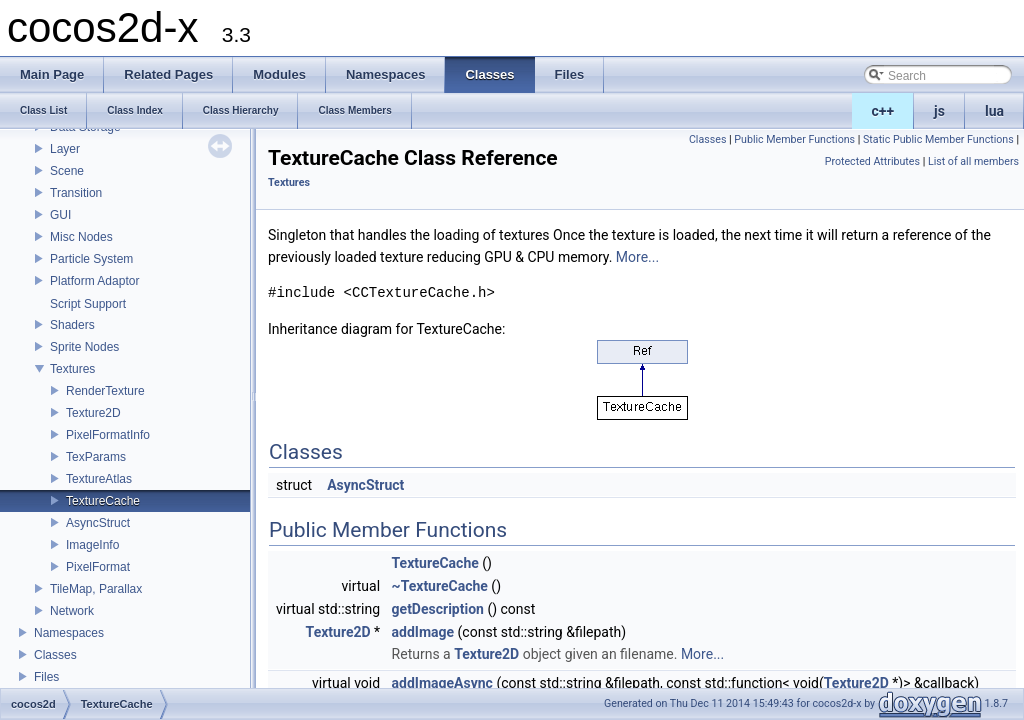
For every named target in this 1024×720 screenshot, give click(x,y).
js (939, 111)
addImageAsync (442, 683)
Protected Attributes (872, 161)
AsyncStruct (98, 523)
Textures (72, 369)
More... (637, 257)
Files (46, 677)
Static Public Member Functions (938, 139)
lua (994, 111)
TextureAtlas (99, 479)
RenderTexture (105, 391)
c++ (883, 111)
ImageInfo (92, 545)
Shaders (72, 325)
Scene (67, 171)
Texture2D (93, 413)
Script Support (88, 304)
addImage (423, 632)
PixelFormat (98, 567)
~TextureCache (440, 586)
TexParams (96, 457)
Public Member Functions (794, 139)
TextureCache (103, 501)
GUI (60, 215)
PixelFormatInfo (108, 435)
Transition (76, 193)
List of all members (973, 161)
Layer (65, 149)
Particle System (91, 259)
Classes (55, 655)
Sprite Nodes (84, 347)
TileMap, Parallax (96, 589)
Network (72, 611)
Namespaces (69, 633)
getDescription (438, 609)
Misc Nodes (81, 237)
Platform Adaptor (94, 281)
